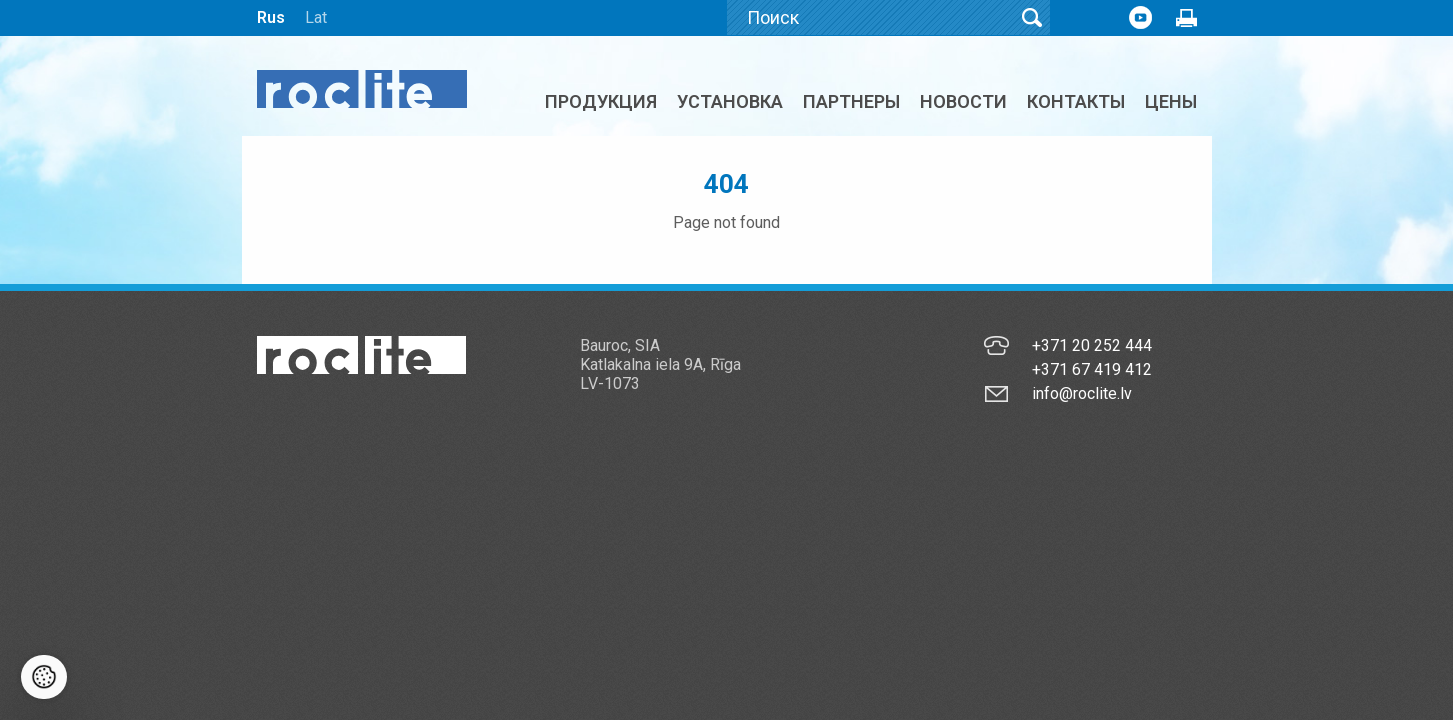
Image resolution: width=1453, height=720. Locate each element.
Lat (316, 17)
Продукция (601, 101)
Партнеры (851, 101)
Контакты (1076, 101)
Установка (730, 101)
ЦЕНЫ (1171, 101)
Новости (963, 101)
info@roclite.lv (1082, 393)
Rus (271, 17)
